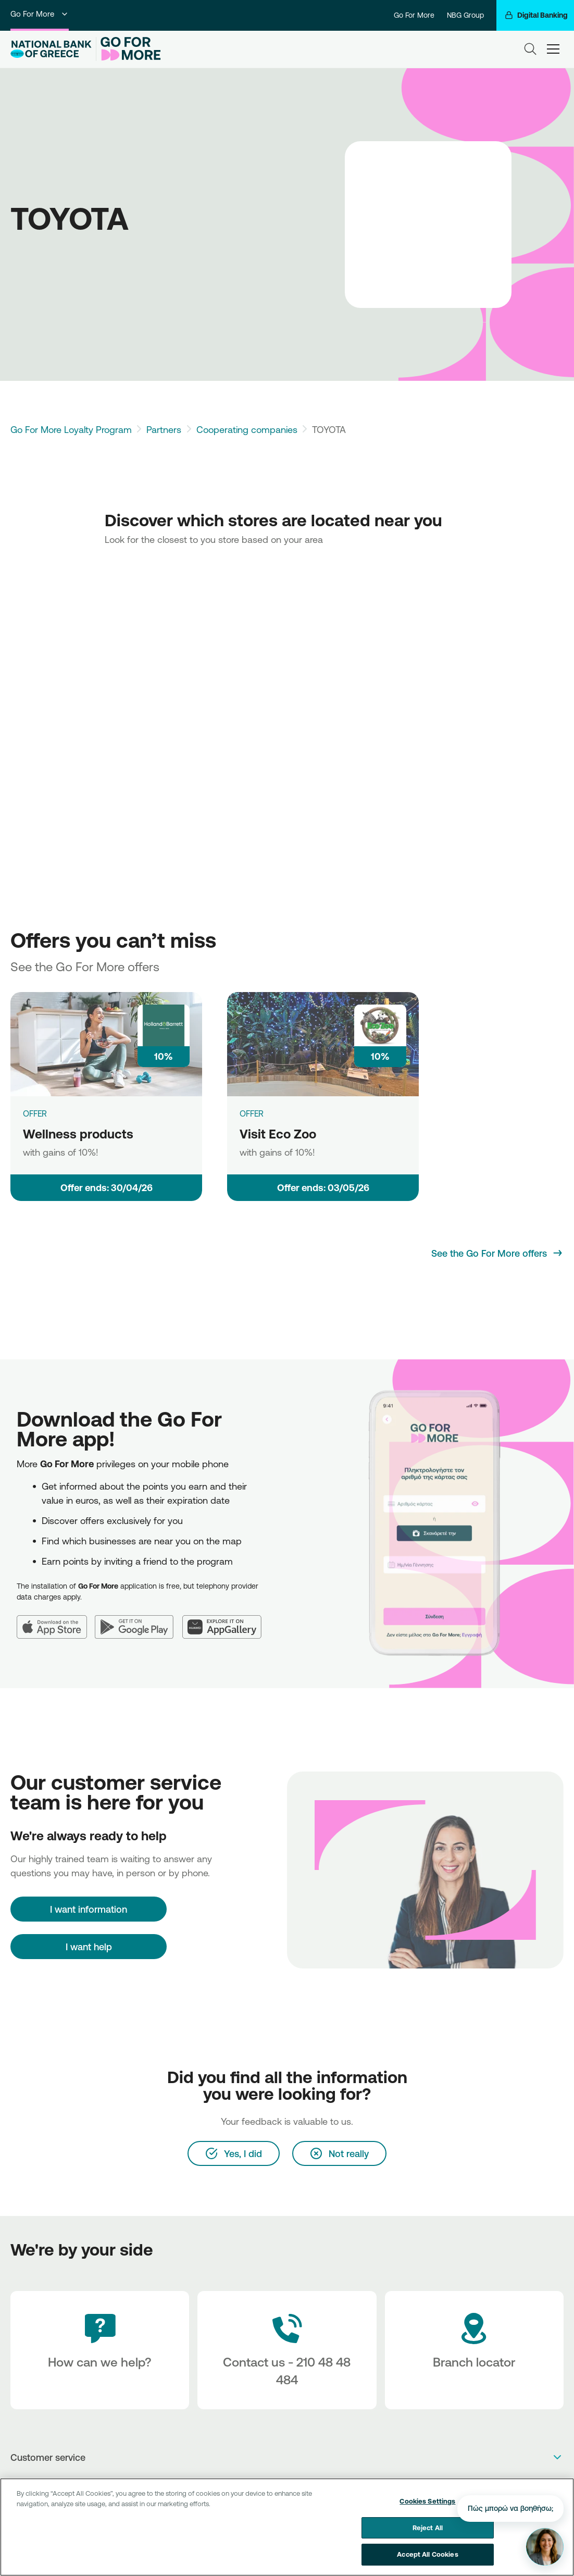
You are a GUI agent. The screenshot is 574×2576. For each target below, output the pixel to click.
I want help (89, 1946)
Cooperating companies (246, 429)
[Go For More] (128, 49)
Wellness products (78, 1134)
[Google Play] (139, 1621)
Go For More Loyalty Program (71, 429)
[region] (287, 2527)
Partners (163, 429)
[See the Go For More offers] (497, 1253)
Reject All (428, 2527)
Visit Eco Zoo (278, 1134)
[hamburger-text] (553, 49)
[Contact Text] (286, 2350)
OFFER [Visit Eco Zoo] (252, 1113)
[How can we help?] (99, 2350)
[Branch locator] (474, 2350)
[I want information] (88, 1909)
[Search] (530, 49)
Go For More (39, 13)
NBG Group (465, 15)
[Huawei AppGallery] (226, 1621)
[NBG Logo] (51, 49)
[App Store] (56, 1621)
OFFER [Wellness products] (35, 1113)
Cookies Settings (427, 2501)
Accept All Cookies (427, 2554)
